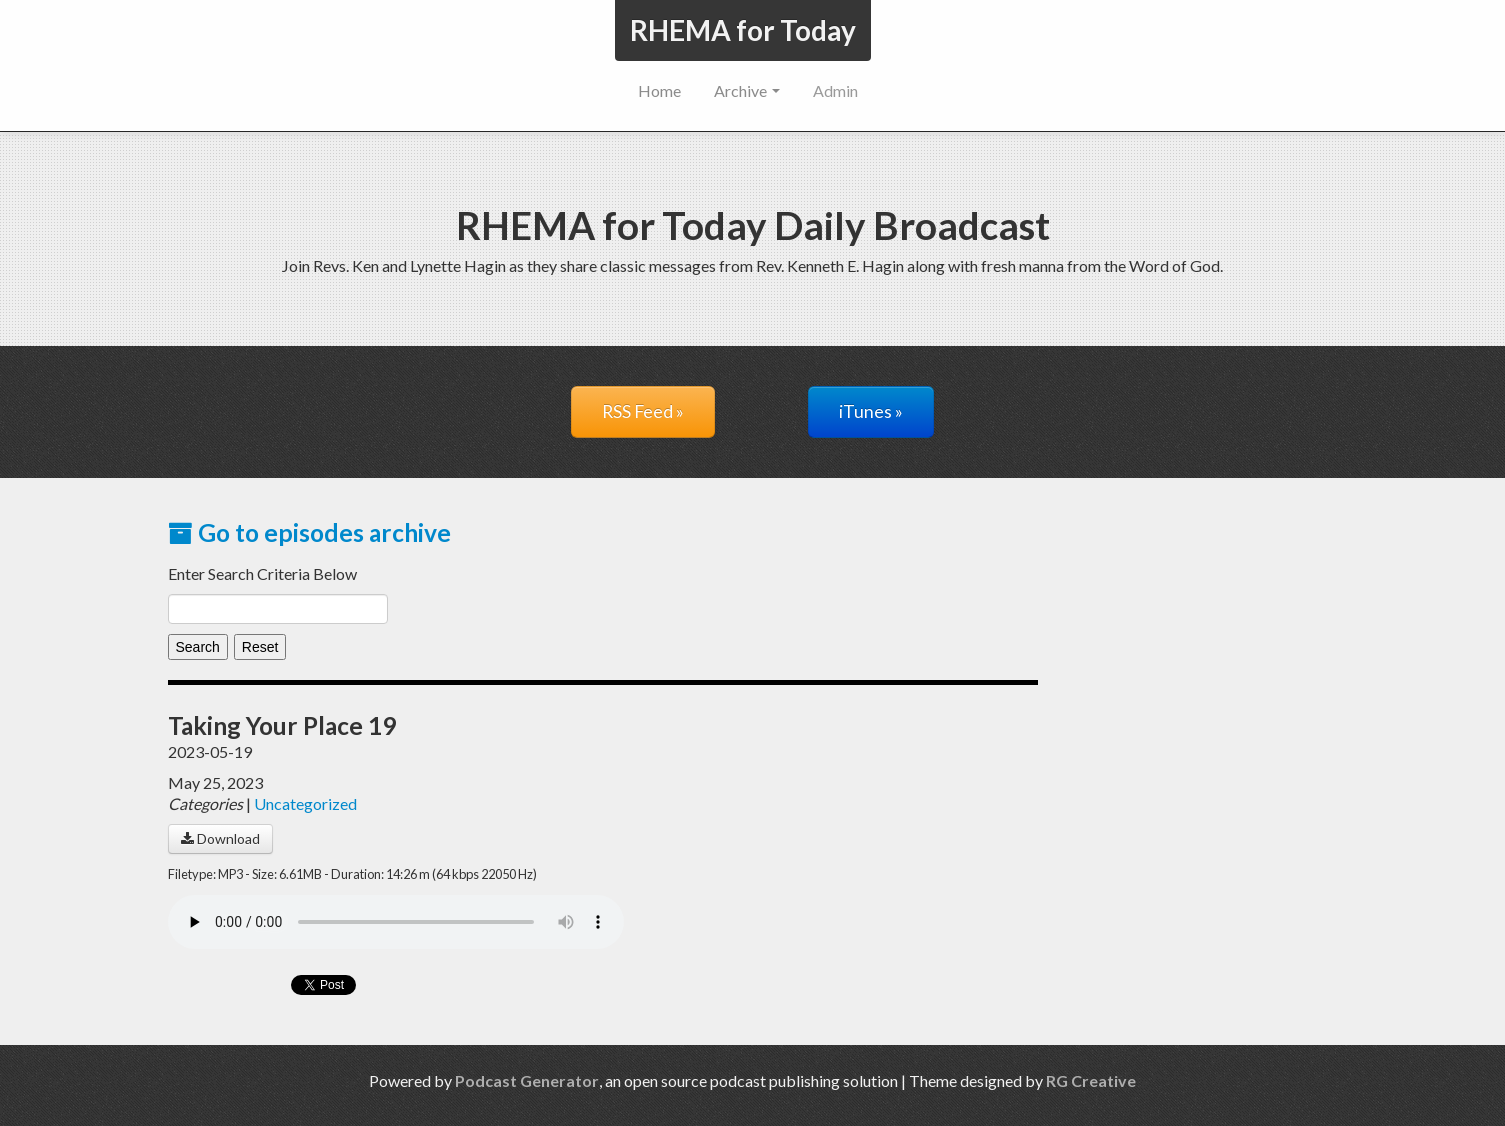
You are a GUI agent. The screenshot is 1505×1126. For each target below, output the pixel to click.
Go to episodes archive (309, 532)
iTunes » (871, 411)
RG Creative (1091, 1080)
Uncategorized (305, 803)
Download (220, 838)
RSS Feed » (643, 411)
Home (659, 90)
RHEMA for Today (743, 30)
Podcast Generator (527, 1080)
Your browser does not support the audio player (396, 922)
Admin (835, 90)
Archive (747, 90)
